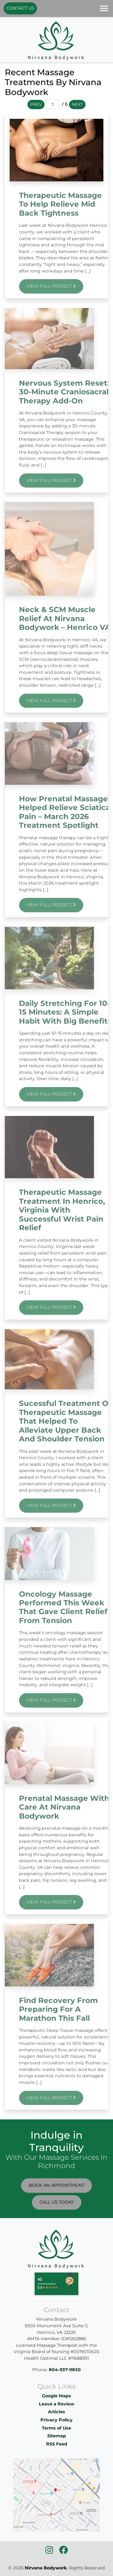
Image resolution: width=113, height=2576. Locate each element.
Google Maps (56, 2396)
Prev (36, 104)
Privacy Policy (56, 2420)
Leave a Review (56, 2404)
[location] (56, 2494)
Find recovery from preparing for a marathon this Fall (70, 2009)
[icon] (50, 2551)
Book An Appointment (56, 2185)
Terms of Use (56, 2428)
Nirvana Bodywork (46, 2568)
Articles (56, 2411)
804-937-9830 (65, 2369)
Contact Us (20, 8)
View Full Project (63, 286)
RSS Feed (56, 2444)
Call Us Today (56, 2202)
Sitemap (56, 2436)
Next (77, 104)
